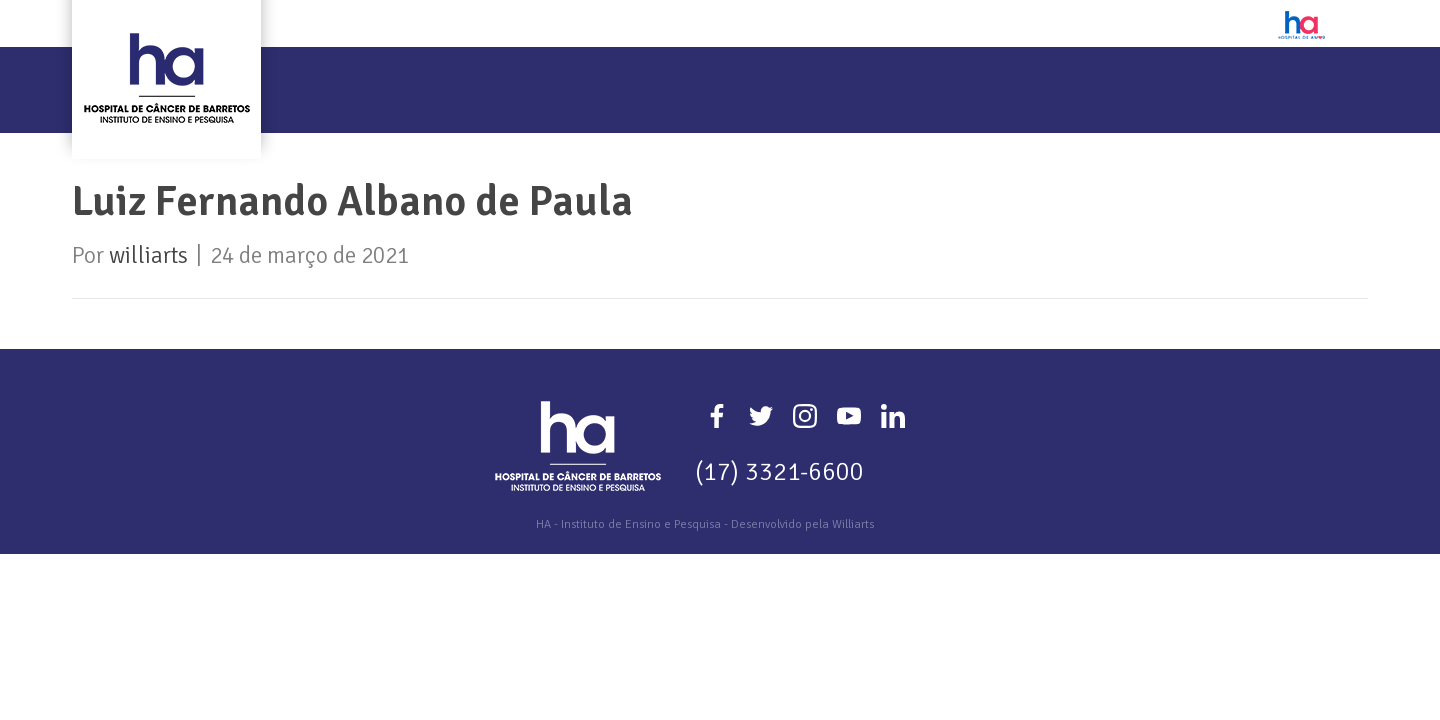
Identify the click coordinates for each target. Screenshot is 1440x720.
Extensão (744, 77)
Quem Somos (396, 77)
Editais (965, 77)
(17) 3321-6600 (779, 471)
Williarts (853, 524)
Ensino (634, 77)
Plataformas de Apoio (1130, 77)
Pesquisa (527, 77)
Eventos (861, 77)
